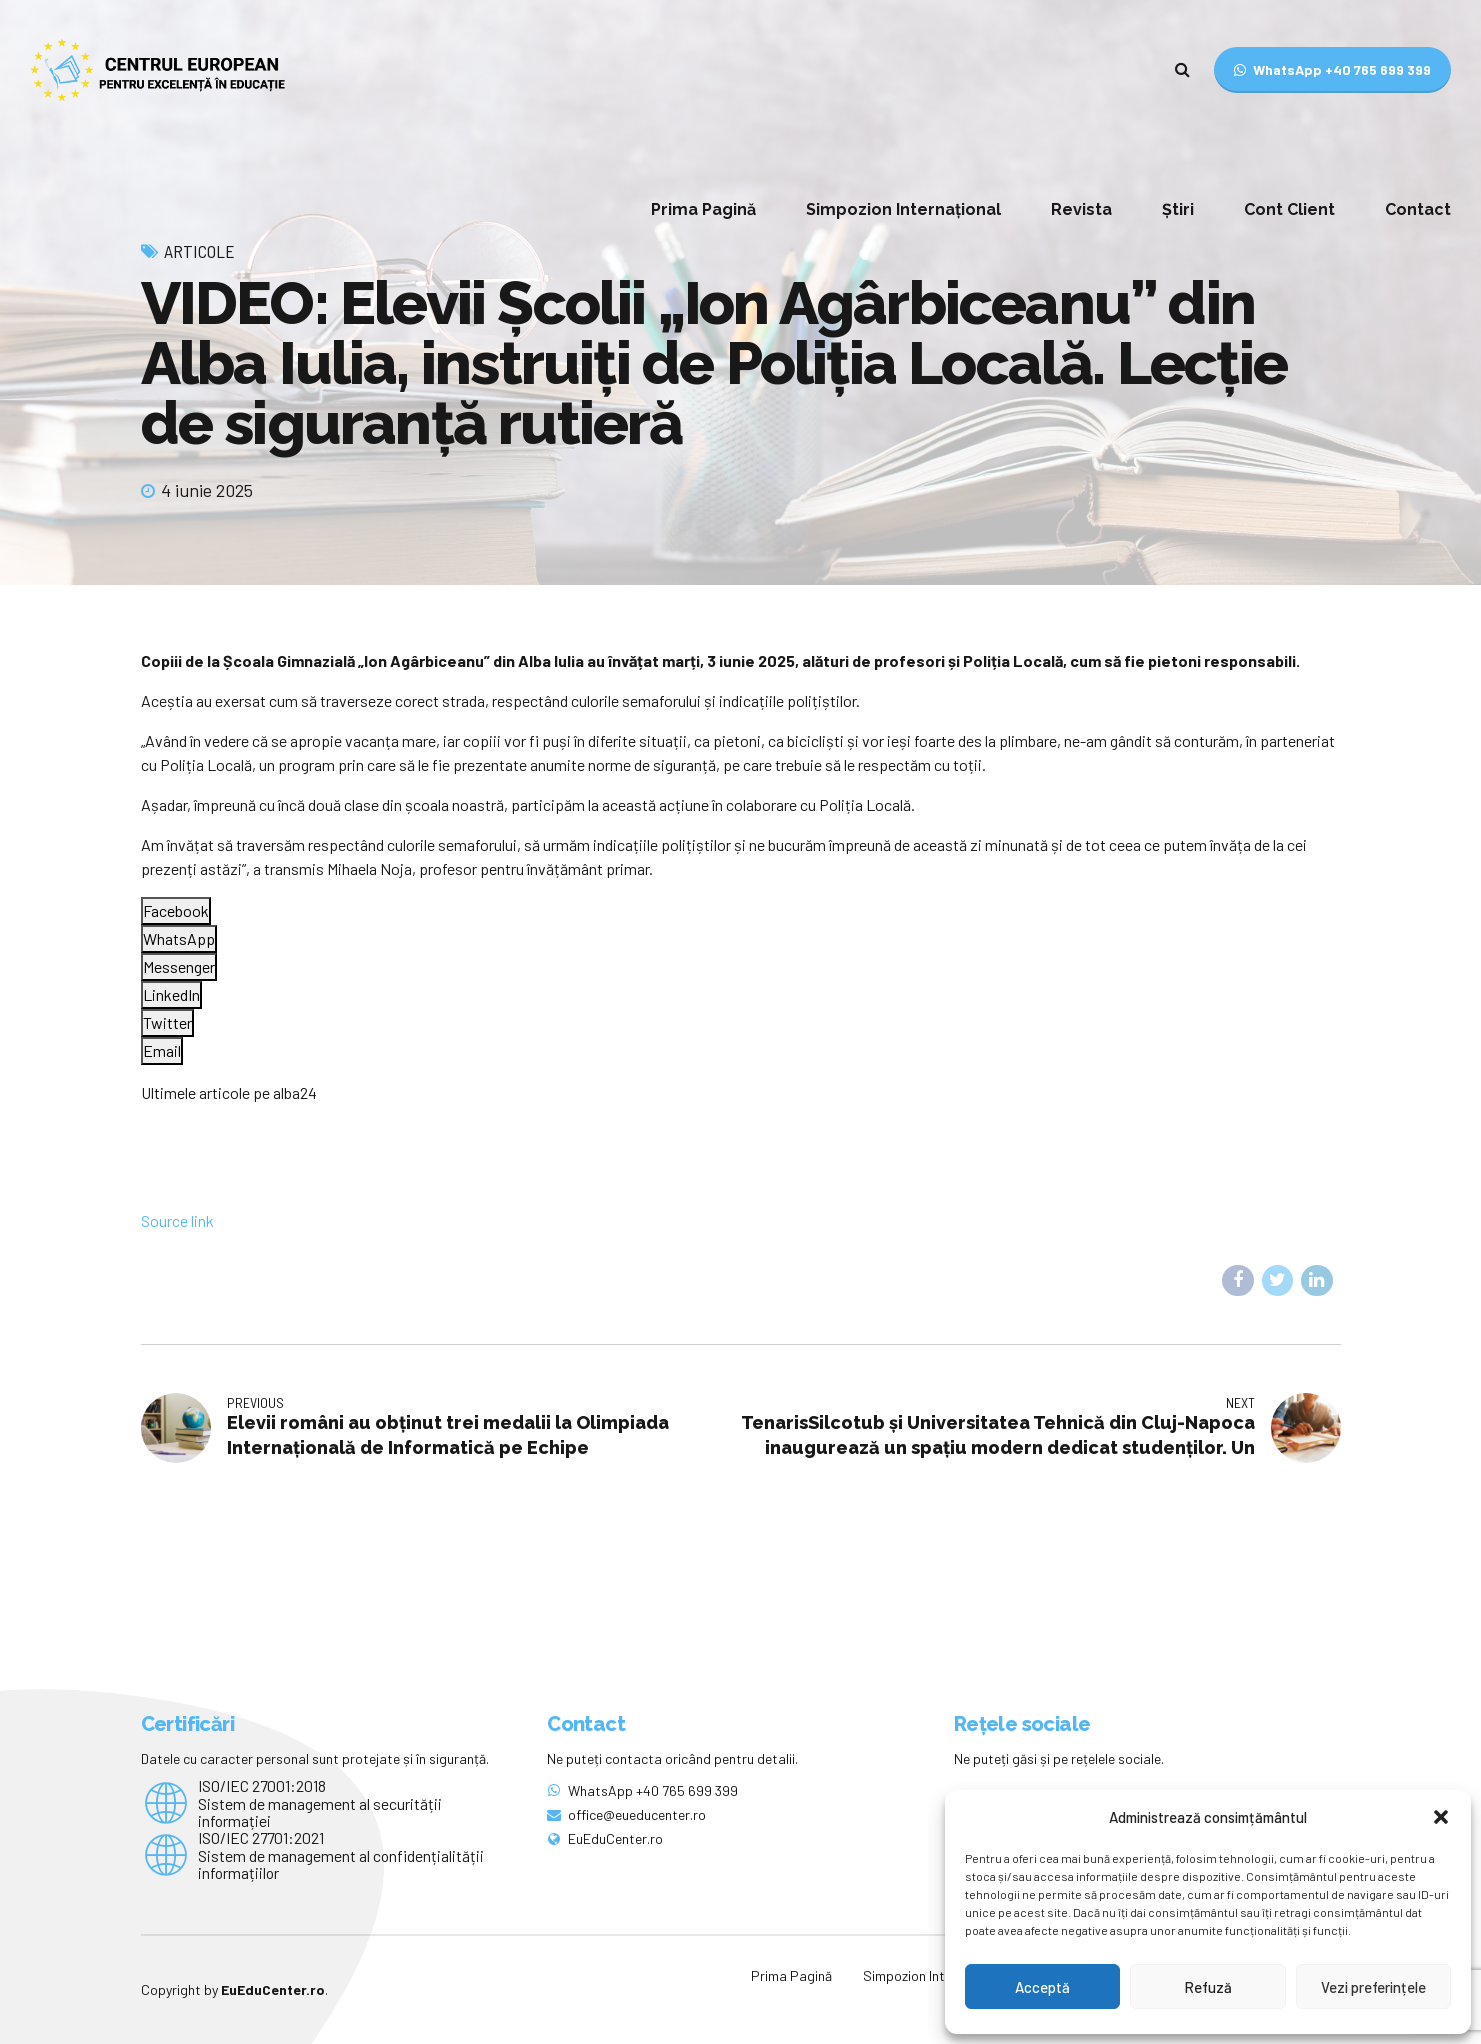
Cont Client (1289, 209)
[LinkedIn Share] (171, 995)
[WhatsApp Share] (179, 939)
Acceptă (1042, 1987)
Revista (1081, 209)
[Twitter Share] (167, 1023)
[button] (1441, 1817)
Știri (1178, 209)
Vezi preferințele (1373, 1987)
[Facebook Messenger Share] (179, 967)
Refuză (1208, 1987)
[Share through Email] (162, 1051)
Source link (177, 1220)
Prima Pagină (703, 209)
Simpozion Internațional (903, 209)
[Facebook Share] (176, 911)
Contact (1418, 209)
